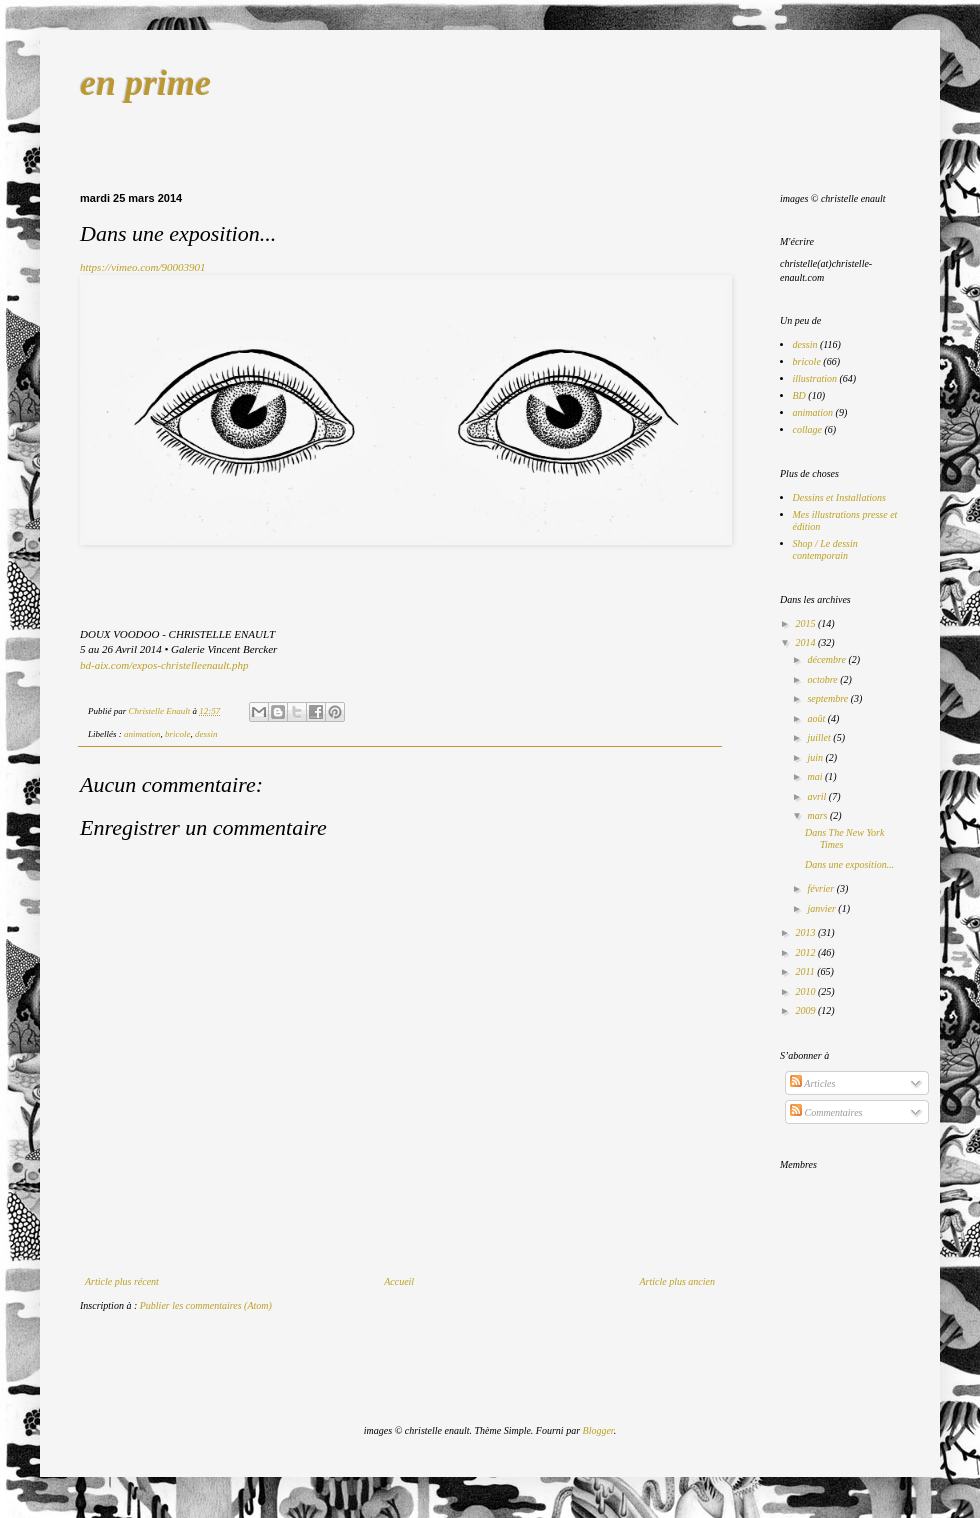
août (817, 718)
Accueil (399, 1281)
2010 (806, 991)
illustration (815, 378)
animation (142, 734)
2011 (806, 971)
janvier (822, 908)
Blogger (598, 1430)
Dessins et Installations (839, 497)
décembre (827, 659)
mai (816, 776)
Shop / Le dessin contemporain (825, 549)
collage (807, 429)
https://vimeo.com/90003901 (143, 267)
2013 (806, 932)
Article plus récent (122, 1281)
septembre (828, 698)
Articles (812, 1083)
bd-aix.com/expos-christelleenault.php (164, 665)
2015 (806, 623)
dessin (206, 734)
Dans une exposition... (849, 864)
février (821, 888)
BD (799, 395)
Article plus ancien (677, 1281)
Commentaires (826, 1112)
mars (818, 815)
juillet (820, 737)
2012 (806, 952)
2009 (806, 1010)
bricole (178, 734)
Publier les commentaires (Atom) (206, 1305)
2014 (806, 642)
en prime (145, 83)
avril (817, 796)
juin (816, 757)
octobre (823, 679)
